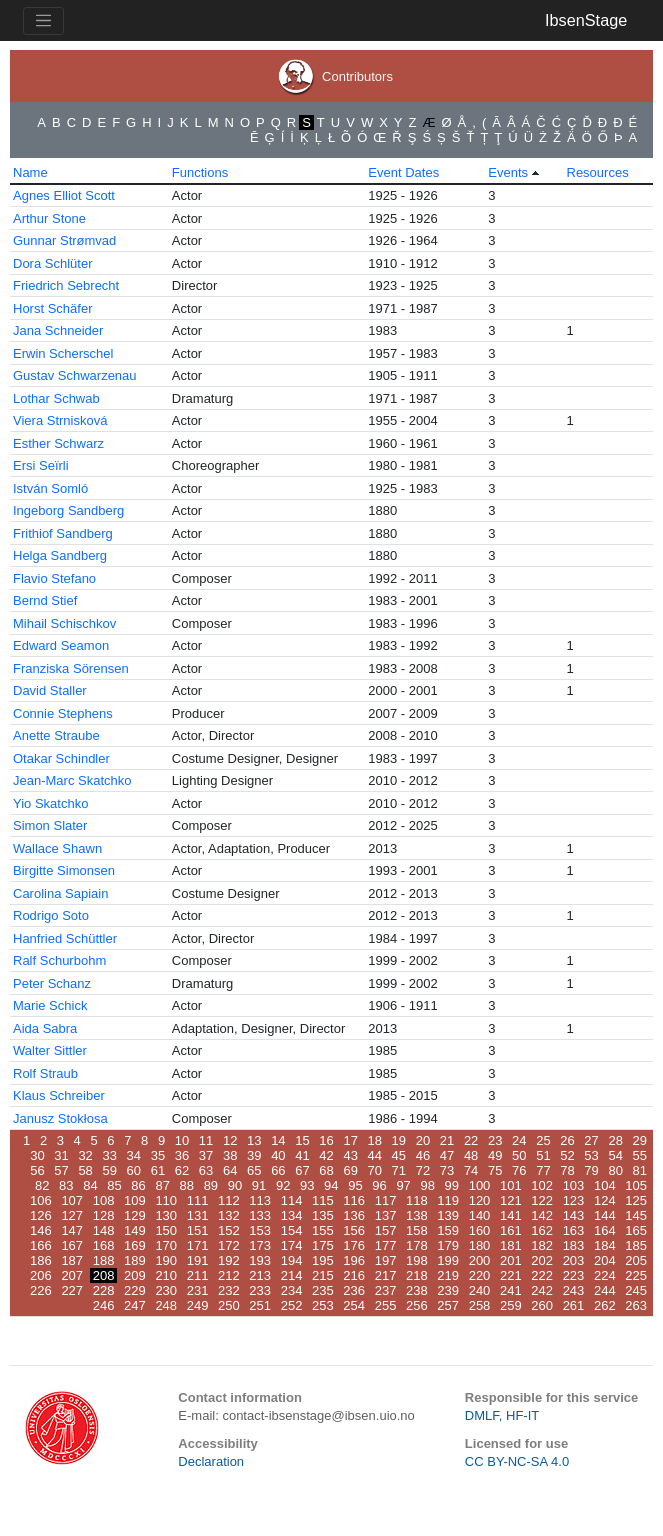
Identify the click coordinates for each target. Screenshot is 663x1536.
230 (166, 1290)
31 (61, 1155)
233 (260, 1290)
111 (198, 1200)
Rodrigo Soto (51, 915)
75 (495, 1170)
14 (278, 1140)
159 (448, 1230)
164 (605, 1230)
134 (292, 1215)
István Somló (50, 488)
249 (198, 1305)
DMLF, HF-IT (502, 1415)
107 (72, 1200)
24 (519, 1140)
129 (135, 1215)
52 (567, 1155)
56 (37, 1170)
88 (187, 1185)
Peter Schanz (52, 983)
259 (511, 1305)
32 (85, 1155)
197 (386, 1260)
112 (229, 1200)
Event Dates (403, 172)
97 (403, 1185)
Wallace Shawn (57, 848)
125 (636, 1200)
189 (135, 1260)
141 (511, 1215)
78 (567, 1170)
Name (30, 172)
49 (495, 1155)
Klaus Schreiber (59, 1095)
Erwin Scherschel (63, 353)
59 (109, 1170)
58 (85, 1170)
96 (379, 1185)
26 (567, 1140)
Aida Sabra (45, 1028)
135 (323, 1215)
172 (229, 1245)
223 (574, 1275)
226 (41, 1290)
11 (206, 1140)
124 (605, 1200)
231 (198, 1290)
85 (114, 1185)
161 (511, 1230)
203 (574, 1260)
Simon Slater (50, 825)
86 (138, 1185)
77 (543, 1170)
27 (591, 1140)
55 (640, 1155)
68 (326, 1170)
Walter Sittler (50, 1050)
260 (542, 1305)
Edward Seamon (61, 645)
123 (574, 1200)
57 (61, 1170)
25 (543, 1140)
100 (480, 1185)
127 (72, 1215)
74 (471, 1170)
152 (229, 1230)
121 (511, 1200)
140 (480, 1215)
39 (254, 1155)
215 (323, 1275)
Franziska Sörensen (71, 668)
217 (386, 1275)
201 (511, 1260)
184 (605, 1245)
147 (72, 1230)
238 (417, 1290)
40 (278, 1155)
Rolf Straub (45, 1073)
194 (292, 1260)
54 (615, 1155)
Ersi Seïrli (41, 465)
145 (636, 1215)
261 (574, 1305)
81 (640, 1170)
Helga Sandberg (60, 555)
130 (166, 1215)
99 (452, 1185)
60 (134, 1170)
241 (511, 1290)
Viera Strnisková (60, 420)
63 (206, 1170)
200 (480, 1260)
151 (198, 1230)
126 (41, 1215)
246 (104, 1305)
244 (605, 1290)
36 (182, 1155)
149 (135, 1230)
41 (302, 1155)
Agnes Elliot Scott (64, 195)
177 (386, 1245)
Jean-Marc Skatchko (72, 780)
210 (166, 1275)
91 (259, 1185)
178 (417, 1245)
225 (636, 1275)
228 (104, 1290)
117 (386, 1200)
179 (448, 1245)
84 (90, 1185)
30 (37, 1155)
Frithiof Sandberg (63, 533)
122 (542, 1200)
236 (354, 1290)
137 (386, 1215)
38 (230, 1155)
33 (109, 1155)
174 (292, 1245)
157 (386, 1230)
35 (158, 1155)
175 (323, 1245)
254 (354, 1305)
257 (448, 1305)
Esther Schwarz (58, 443)
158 (417, 1230)
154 (292, 1230)
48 (471, 1155)
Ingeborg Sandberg (68, 510)
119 (448, 1200)
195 (323, 1260)
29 (640, 1140)
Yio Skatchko (50, 803)
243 (574, 1290)
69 (350, 1170)
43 (350, 1155)
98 (427, 1185)
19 (399, 1140)
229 (135, 1290)
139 (448, 1215)
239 (448, 1290)
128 (104, 1215)
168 (104, 1245)
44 (375, 1155)
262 (605, 1305)
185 (636, 1245)
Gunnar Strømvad (64, 240)
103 (574, 1185)
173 (260, 1245)
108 (104, 1200)
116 (354, 1200)
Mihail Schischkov (64, 623)
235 (323, 1290)
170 (166, 1245)
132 (229, 1215)
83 (66, 1185)
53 (591, 1155)
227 (72, 1290)
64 (230, 1170)
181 (511, 1245)
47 (447, 1155)
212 (229, 1275)
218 (417, 1275)
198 (417, 1260)
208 (104, 1275)
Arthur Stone (49, 218)
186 (41, 1260)
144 (605, 1215)
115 (323, 1200)
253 (323, 1305)
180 (480, 1245)
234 (292, 1290)
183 (574, 1245)
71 (399, 1170)
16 (326, 1140)
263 (636, 1305)
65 (254, 1170)
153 (260, 1230)
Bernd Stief (45, 600)
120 (480, 1200)
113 (260, 1200)
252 (292, 1305)
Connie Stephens (63, 713)
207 (72, 1275)
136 (354, 1215)
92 (283, 1185)
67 (302, 1170)
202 (542, 1260)
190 (166, 1260)
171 (198, 1245)
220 (480, 1275)
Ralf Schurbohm (59, 960)
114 (292, 1200)
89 (211, 1185)
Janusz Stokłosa (60, 1118)
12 (230, 1140)
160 (480, 1230)
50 (519, 1155)
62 (182, 1170)
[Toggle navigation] (43, 21)
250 (229, 1305)
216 (354, 1275)
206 (41, 1275)
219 (448, 1275)
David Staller (50, 690)
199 (448, 1260)
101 (511, 1185)
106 (41, 1200)
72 (423, 1170)
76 (519, 1170)
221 (511, 1275)
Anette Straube (56, 735)
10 (182, 1140)
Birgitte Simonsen (64, 870)
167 (72, 1245)
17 (350, 1140)
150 (166, 1230)
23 (495, 1140)
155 (323, 1230)
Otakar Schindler (61, 758)
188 (104, 1260)
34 (134, 1155)
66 (278, 1170)
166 (41, 1245)
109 (135, 1200)
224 (605, 1275)
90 (235, 1185)
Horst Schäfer (52, 308)
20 (423, 1140)
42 (326, 1155)
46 (423, 1155)
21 (447, 1140)
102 (542, 1185)
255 (386, 1305)
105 (636, 1185)
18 (375, 1140)
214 (292, 1275)
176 (354, 1245)
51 (543, 1155)
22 (471, 1140)
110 (166, 1200)
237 (386, 1290)
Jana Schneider (58, 330)
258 (480, 1305)
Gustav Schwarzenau (75, 375)
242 (542, 1290)
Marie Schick (50, 1005)
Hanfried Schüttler (65, 938)
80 (615, 1170)
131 (198, 1215)
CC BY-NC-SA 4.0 (517, 1461)
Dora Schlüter (52, 263)
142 (542, 1215)
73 (447, 1170)
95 (355, 1185)
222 (542, 1275)
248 (166, 1305)
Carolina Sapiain (60, 893)
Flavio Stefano (54, 578)
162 (542, 1230)
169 (135, 1245)
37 (206, 1155)
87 (162, 1185)
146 (41, 1230)
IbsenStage (586, 20)
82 (42, 1185)
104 (605, 1185)
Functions (200, 172)
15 (302, 1140)
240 (480, 1290)
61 (158, 1170)
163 (574, 1230)
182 (542, 1245)
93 (307, 1185)
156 (354, 1230)
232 (229, 1290)
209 (135, 1275)
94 (331, 1185)
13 (254, 1140)
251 (260, 1305)
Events (508, 172)
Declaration (211, 1461)
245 (636, 1290)
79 (591, 1170)
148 (104, 1230)
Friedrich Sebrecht (66, 285)
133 (260, 1215)
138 (417, 1215)
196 (354, 1260)
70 (375, 1170)
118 (417, 1200)
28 (615, 1140)
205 (636, 1260)
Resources (598, 172)
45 (399, 1155)
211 (198, 1275)
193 (260, 1260)
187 (72, 1260)
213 (260, 1275)
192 (229, 1260)
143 (574, 1215)
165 (636, 1230)
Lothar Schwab (56, 398)
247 (135, 1305)
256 (417, 1305)
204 (605, 1260)
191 (198, 1260)
